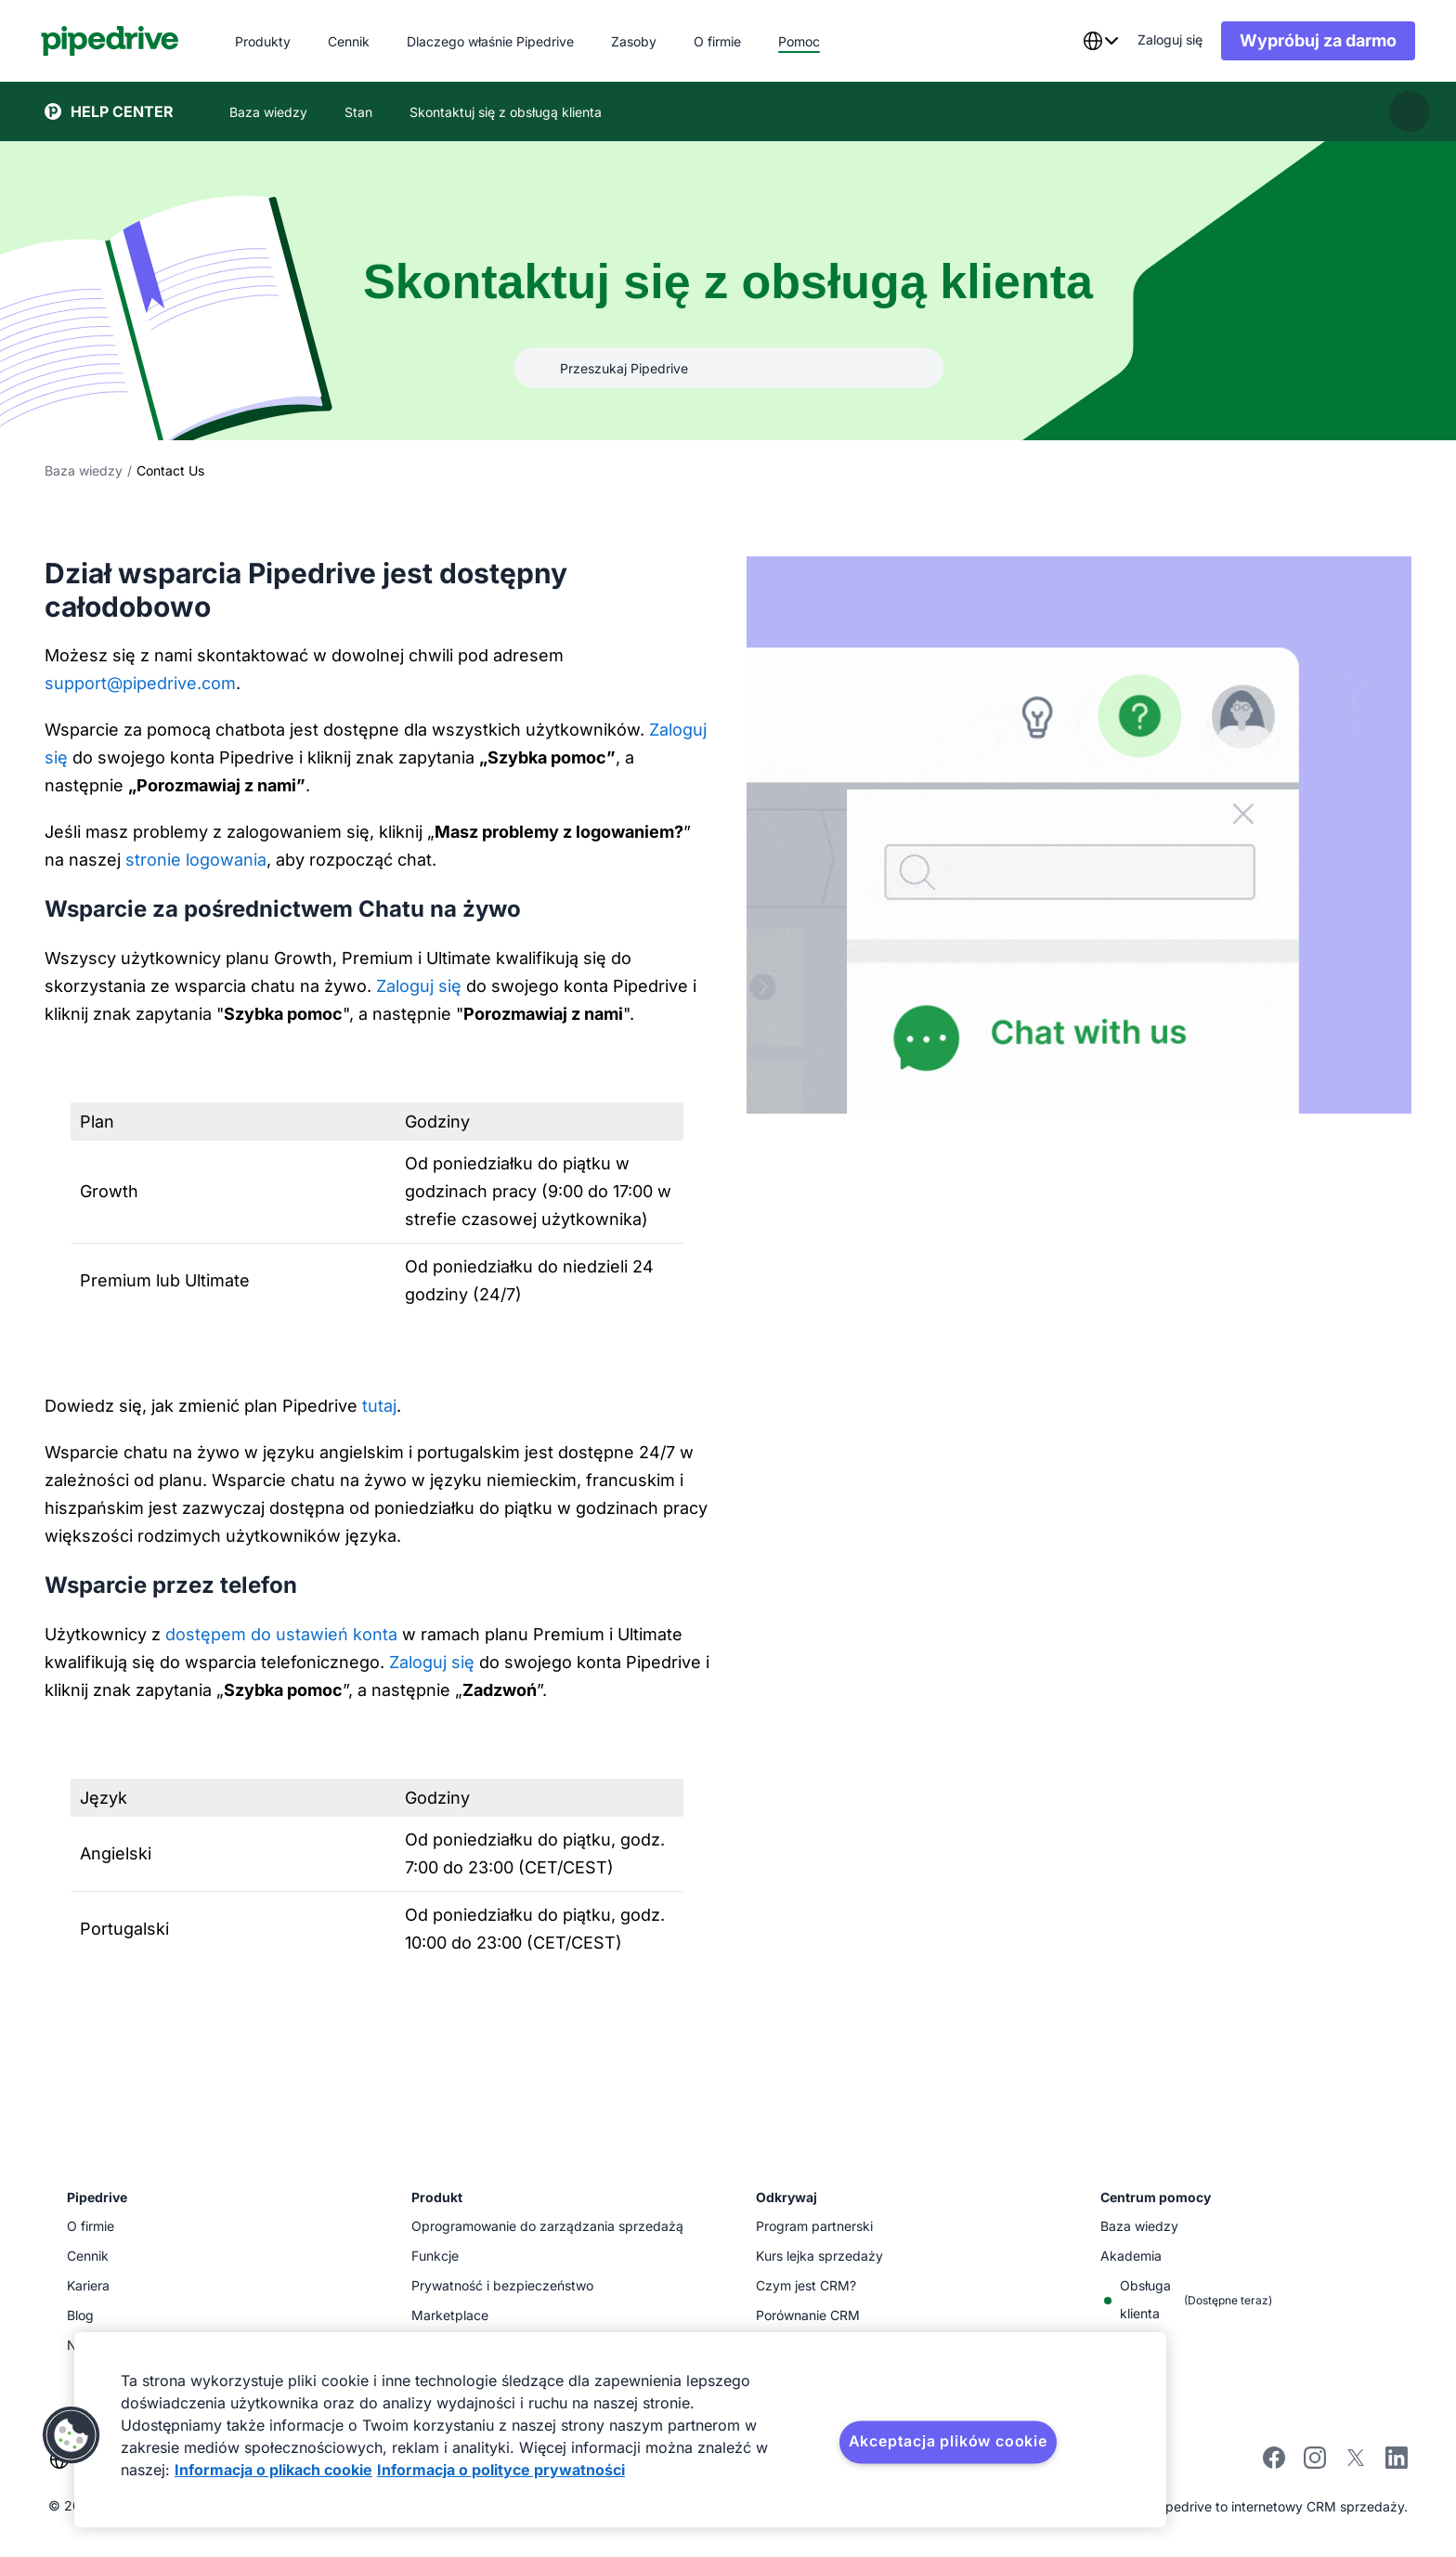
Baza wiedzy (84, 470)
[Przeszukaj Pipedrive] (728, 367)
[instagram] (1315, 2464)
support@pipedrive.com (140, 683)
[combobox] (1096, 40)
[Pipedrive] (114, 41)
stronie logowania (195, 859)
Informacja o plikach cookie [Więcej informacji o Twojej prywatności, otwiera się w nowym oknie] (273, 2469)
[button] (71, 2435)
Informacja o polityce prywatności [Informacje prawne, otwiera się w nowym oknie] (501, 2469)
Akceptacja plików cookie (948, 2441)
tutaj (379, 1405)
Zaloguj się (419, 986)
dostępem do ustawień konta (281, 1634)
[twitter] (1356, 2464)
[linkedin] (1396, 2459)
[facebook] (1274, 2464)
